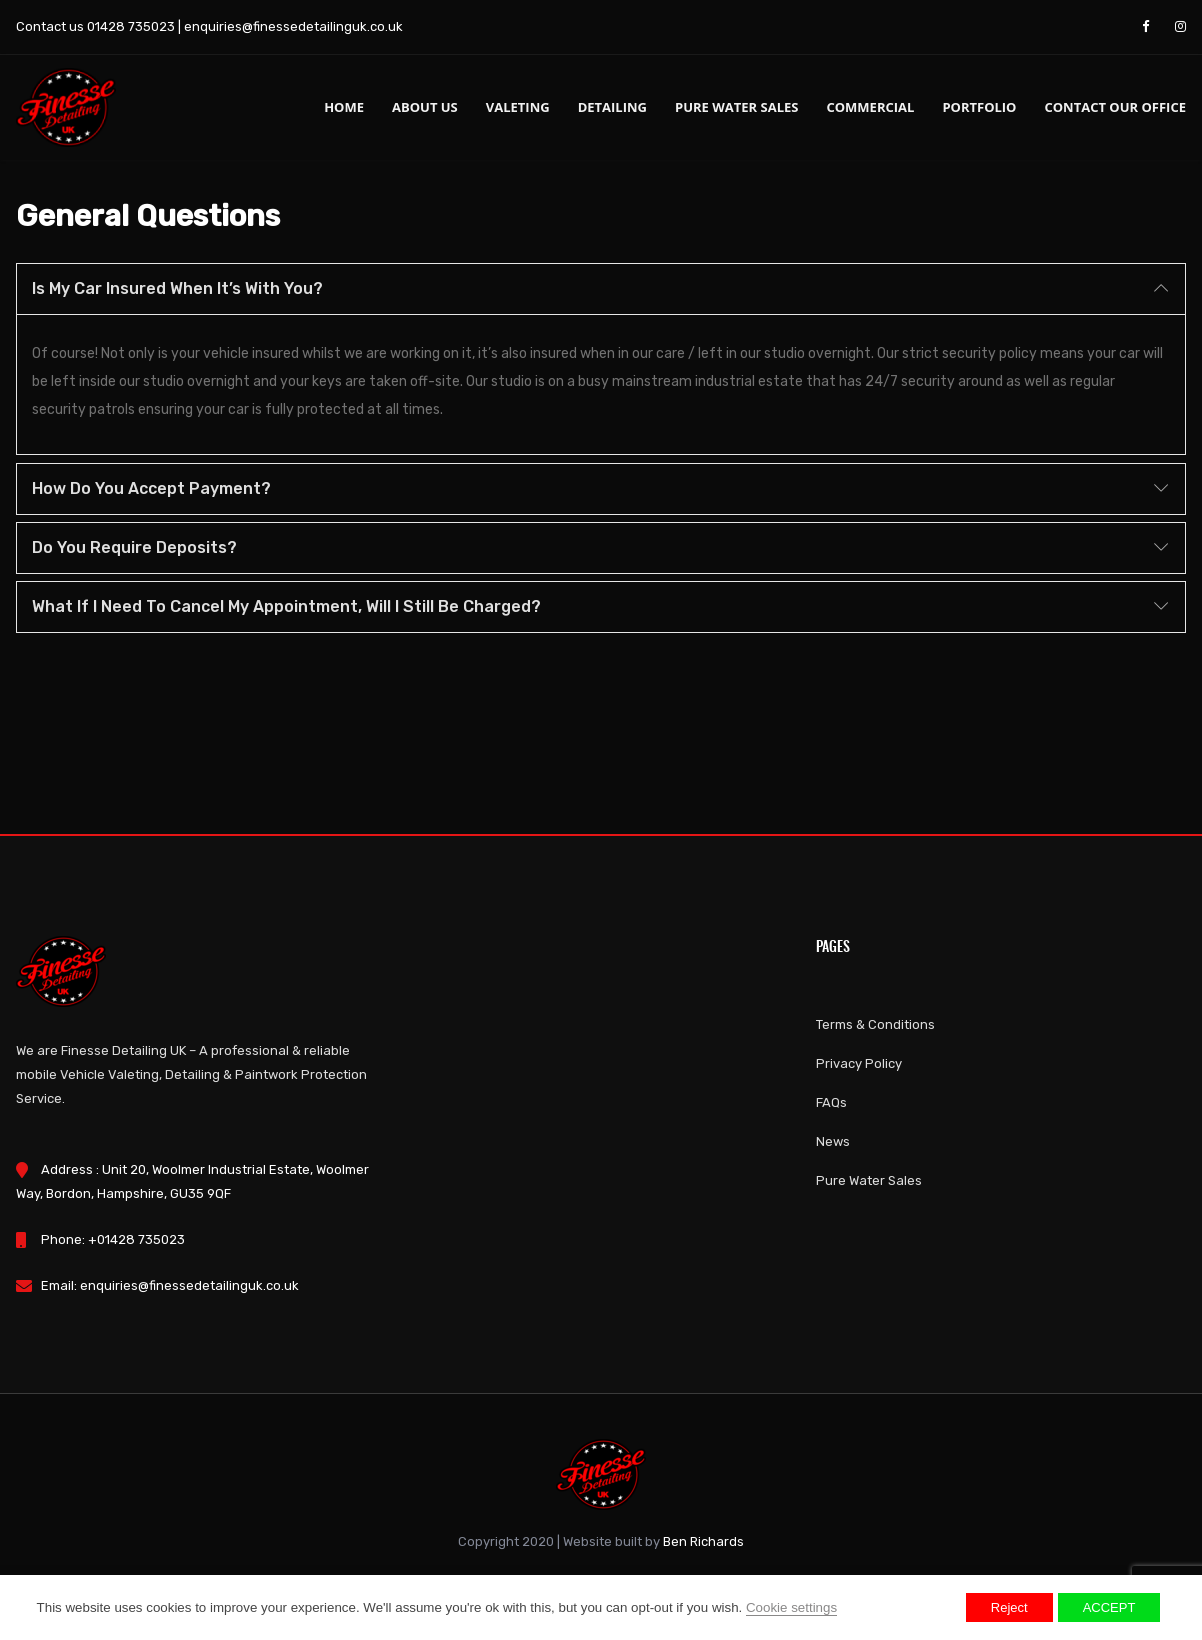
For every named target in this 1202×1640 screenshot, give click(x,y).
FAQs (831, 1102)
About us (425, 107)
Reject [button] (1009, 1607)
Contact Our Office (1115, 107)
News (833, 1141)
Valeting (518, 107)
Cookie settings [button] (791, 1607)
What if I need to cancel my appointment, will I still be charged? (286, 606)
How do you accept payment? (151, 488)
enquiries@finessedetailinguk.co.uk (293, 26)
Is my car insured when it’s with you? (177, 288)
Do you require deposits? (134, 547)
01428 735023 (131, 26)
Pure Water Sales (736, 107)
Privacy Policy (859, 1063)
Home (344, 107)
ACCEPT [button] (1109, 1607)
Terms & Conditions (875, 1024)
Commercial (870, 107)
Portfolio (979, 107)
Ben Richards (703, 1541)
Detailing (612, 107)
